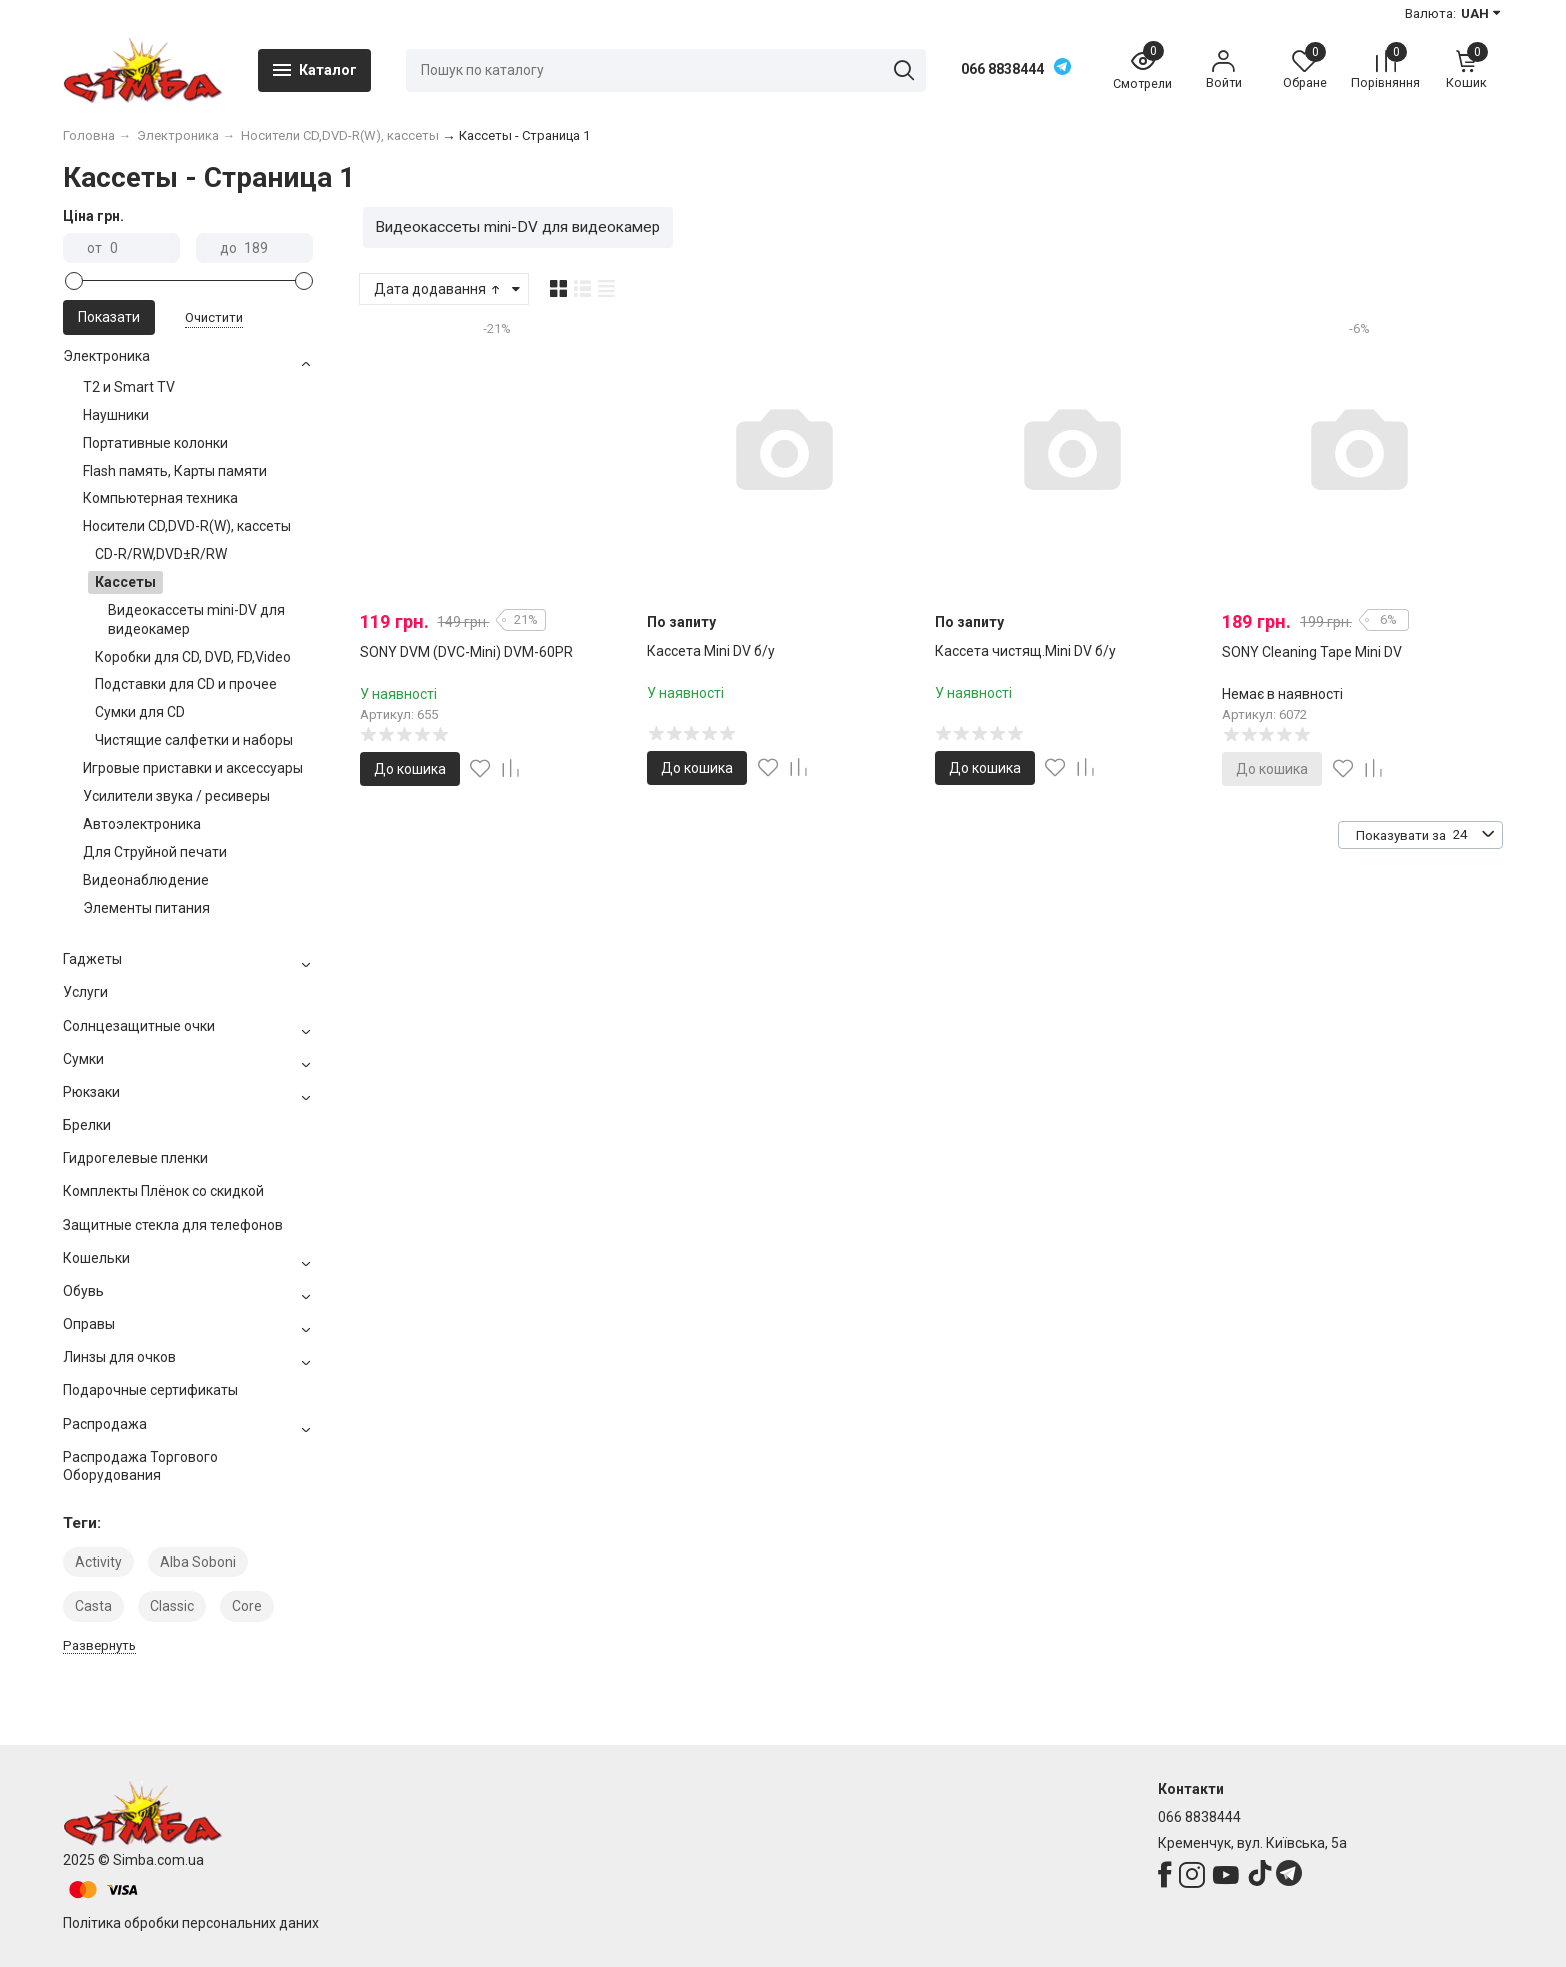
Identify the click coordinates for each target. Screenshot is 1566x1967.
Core (247, 1606)
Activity (98, 1562)
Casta (93, 1606)
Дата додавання (438, 289)
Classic (172, 1606)
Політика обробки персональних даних (191, 1923)
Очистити (214, 317)
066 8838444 (1002, 69)
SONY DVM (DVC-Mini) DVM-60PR (466, 652)
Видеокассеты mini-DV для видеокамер (517, 227)
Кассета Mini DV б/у (711, 651)
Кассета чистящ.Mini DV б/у (1025, 651)
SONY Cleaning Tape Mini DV (1312, 652)
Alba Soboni (198, 1562)
